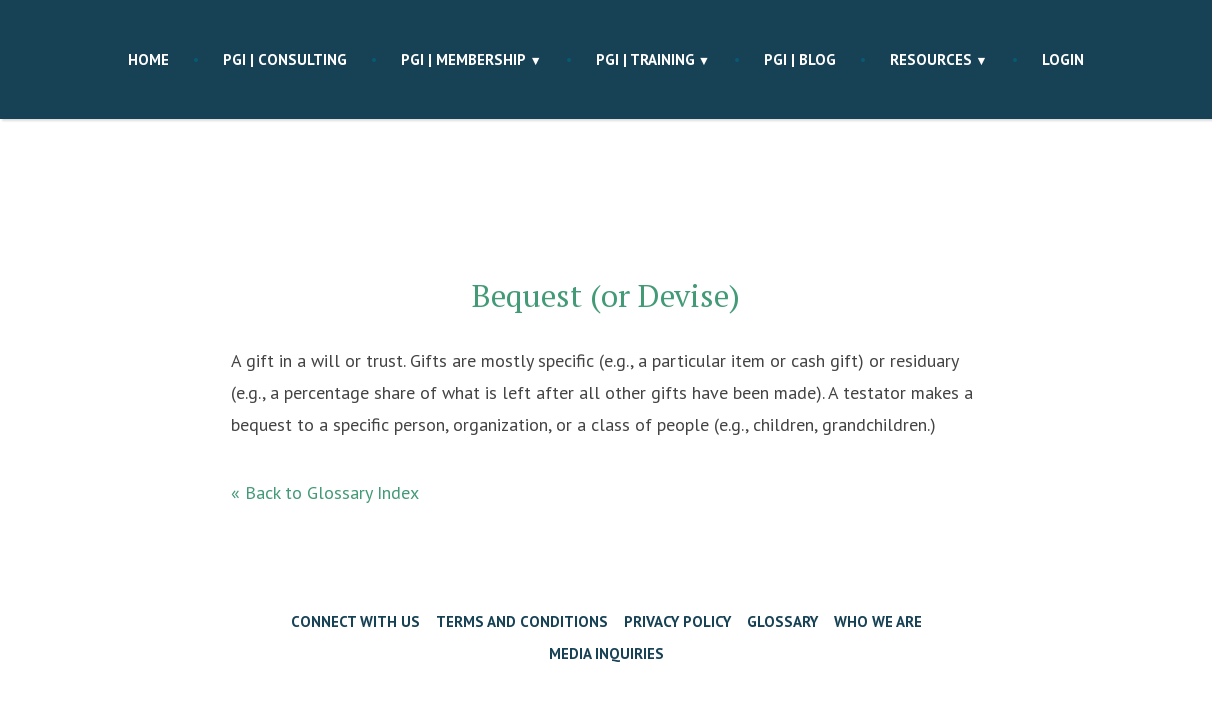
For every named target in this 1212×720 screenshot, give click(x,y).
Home (148, 59)
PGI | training (645, 59)
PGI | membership (463, 59)
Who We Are (878, 621)
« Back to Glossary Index (325, 492)
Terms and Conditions (522, 621)
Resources (931, 59)
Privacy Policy (677, 621)
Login (1063, 59)
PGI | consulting (285, 59)
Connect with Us (355, 621)
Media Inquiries (606, 653)
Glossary (782, 621)
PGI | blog (800, 59)
